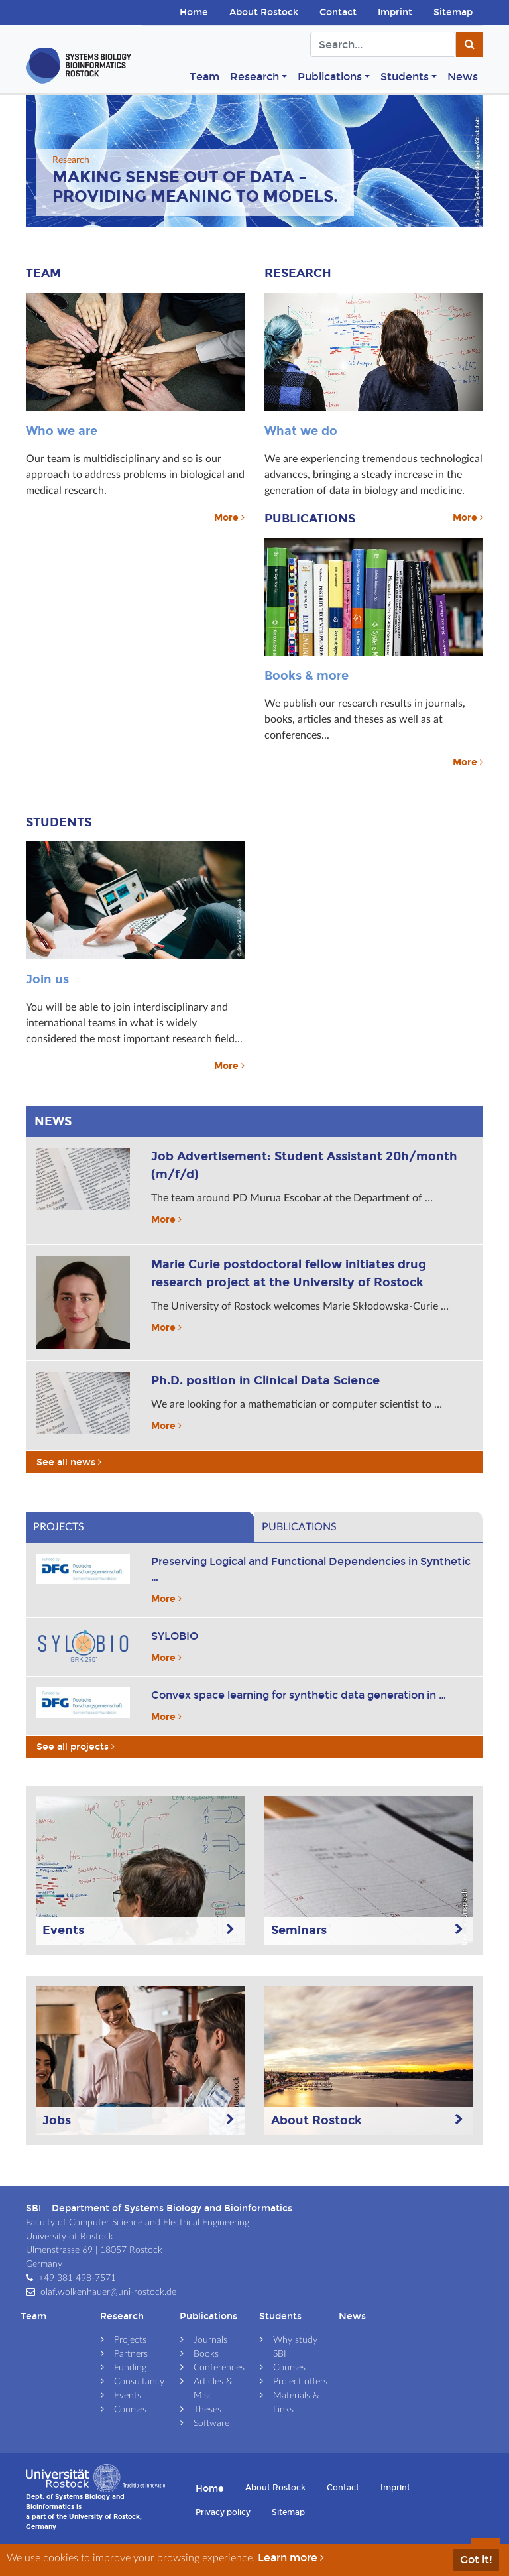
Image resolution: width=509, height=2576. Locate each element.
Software (211, 2423)
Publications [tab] (299, 1527)
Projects (130, 2340)
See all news (70, 1462)
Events (127, 2395)
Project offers (300, 2381)
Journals (210, 2340)
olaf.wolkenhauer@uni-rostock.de (108, 2292)
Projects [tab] (58, 1527)
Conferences (219, 2367)
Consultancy (139, 2381)
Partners (131, 2354)
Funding (130, 2367)
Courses (130, 2409)
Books (206, 2354)
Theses (207, 2409)
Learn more (292, 2557)
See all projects (75, 1746)
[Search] (383, 44)
